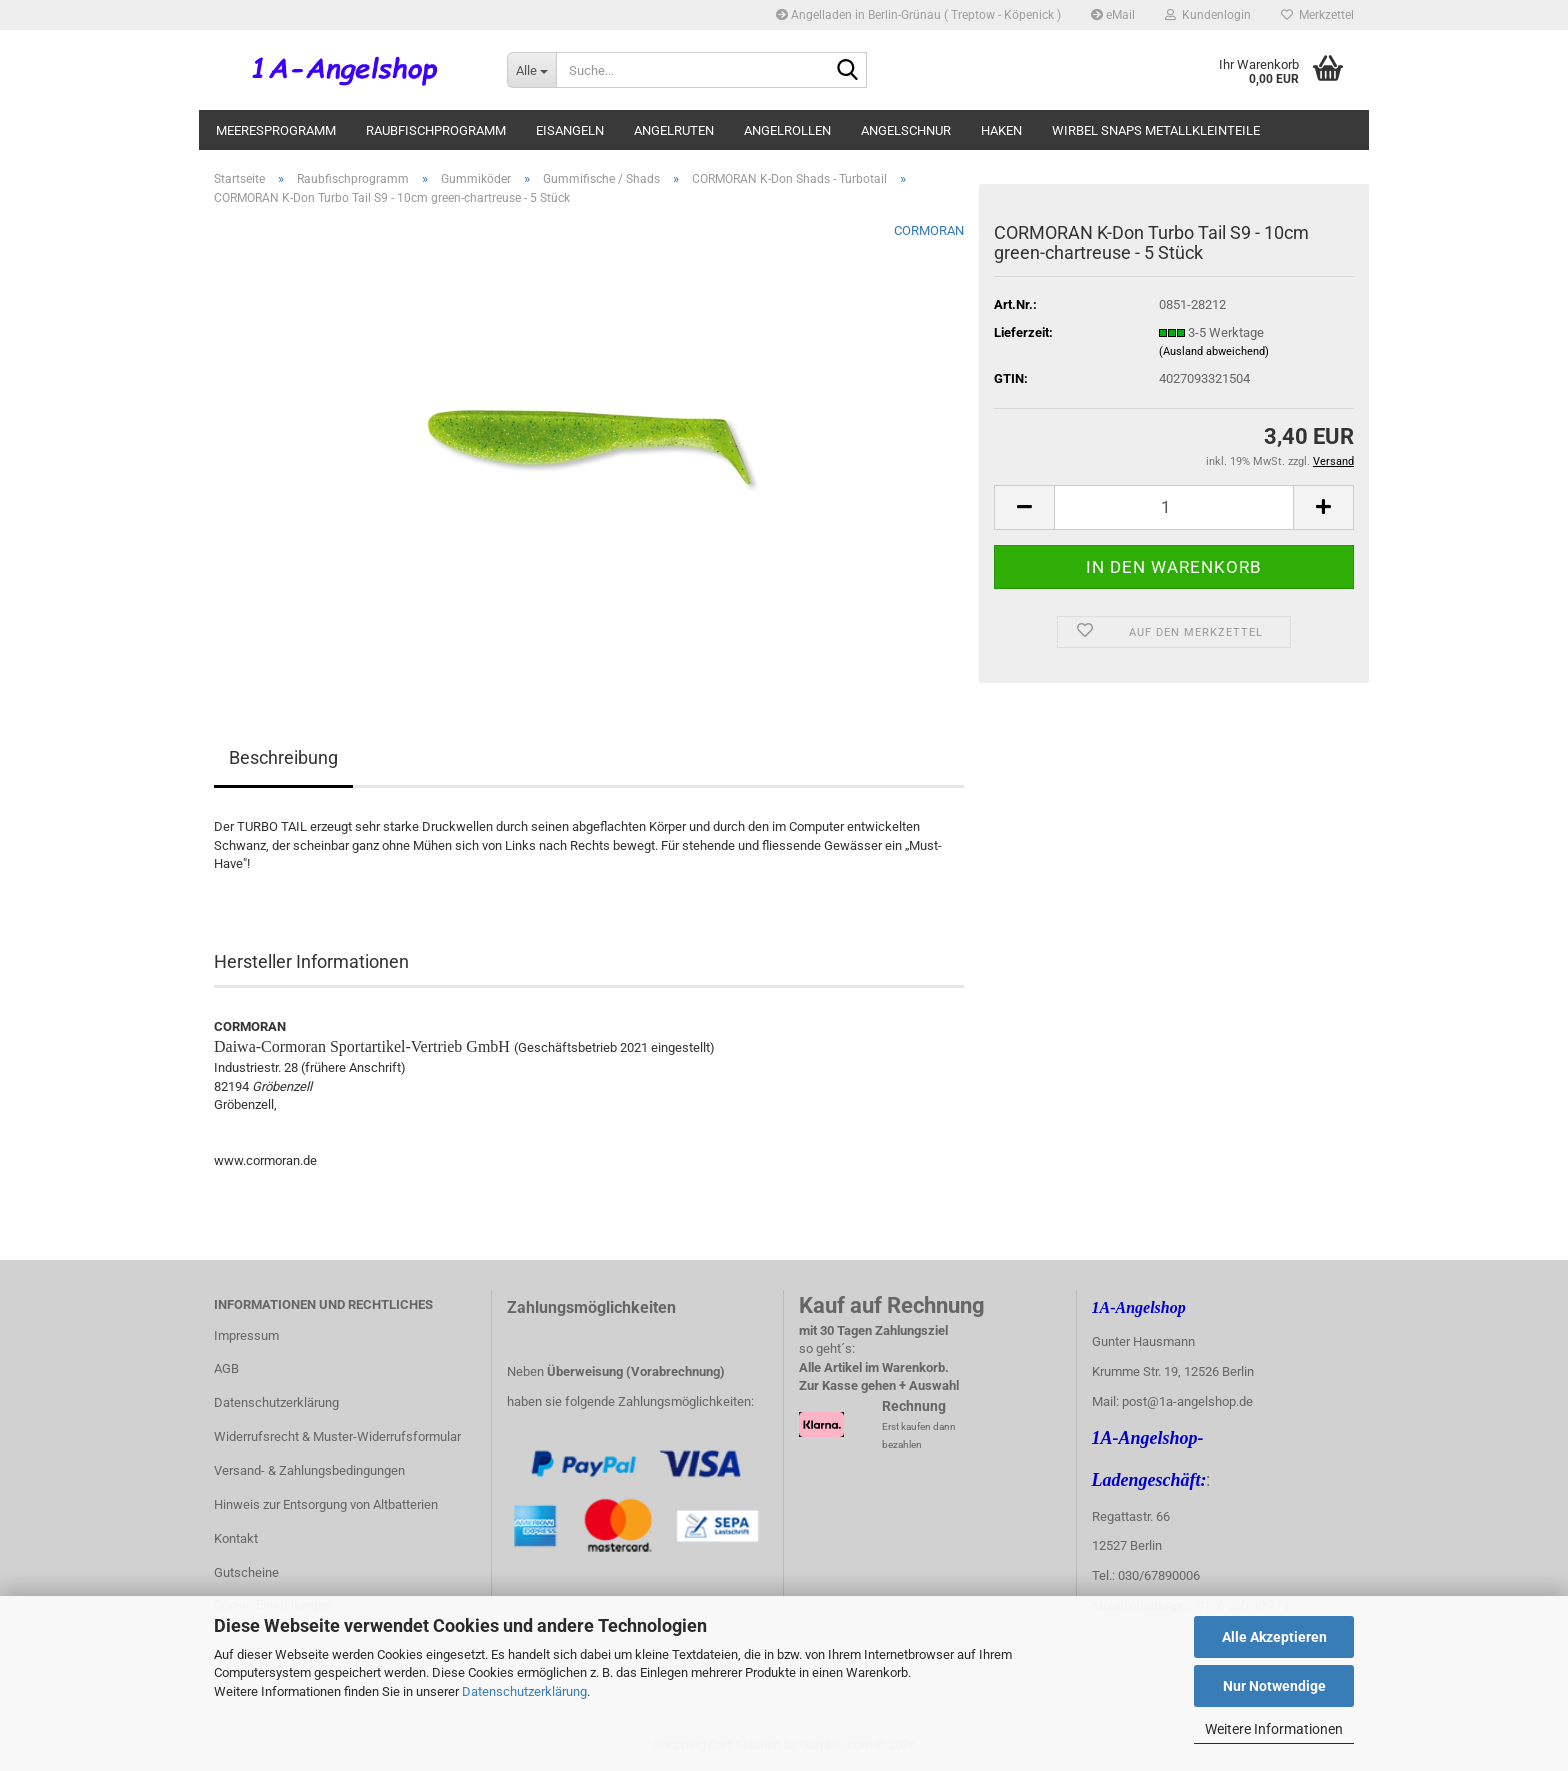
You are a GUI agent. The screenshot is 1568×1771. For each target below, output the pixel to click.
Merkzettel (1317, 15)
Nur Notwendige (1274, 1686)
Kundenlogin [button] (1208, 15)
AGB (226, 1368)
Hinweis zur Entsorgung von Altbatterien (326, 1504)
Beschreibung (283, 757)
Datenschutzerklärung (524, 1691)
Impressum (246, 1335)
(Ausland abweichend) (1214, 351)
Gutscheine (246, 1572)
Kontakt (236, 1538)
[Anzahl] (1174, 507)
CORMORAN (929, 230)
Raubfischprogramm (436, 130)
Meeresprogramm (276, 130)
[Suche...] (531, 70)
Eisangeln (570, 130)
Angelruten (674, 130)
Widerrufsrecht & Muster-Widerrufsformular (337, 1436)
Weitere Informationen (1274, 1729)
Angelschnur (906, 130)
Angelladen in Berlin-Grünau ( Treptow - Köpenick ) (918, 15)
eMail (1113, 15)
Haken (1001, 130)
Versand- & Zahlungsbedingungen (309, 1470)
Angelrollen (787, 130)
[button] (1024, 507)
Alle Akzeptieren (1274, 1637)
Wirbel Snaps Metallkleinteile (1156, 130)
